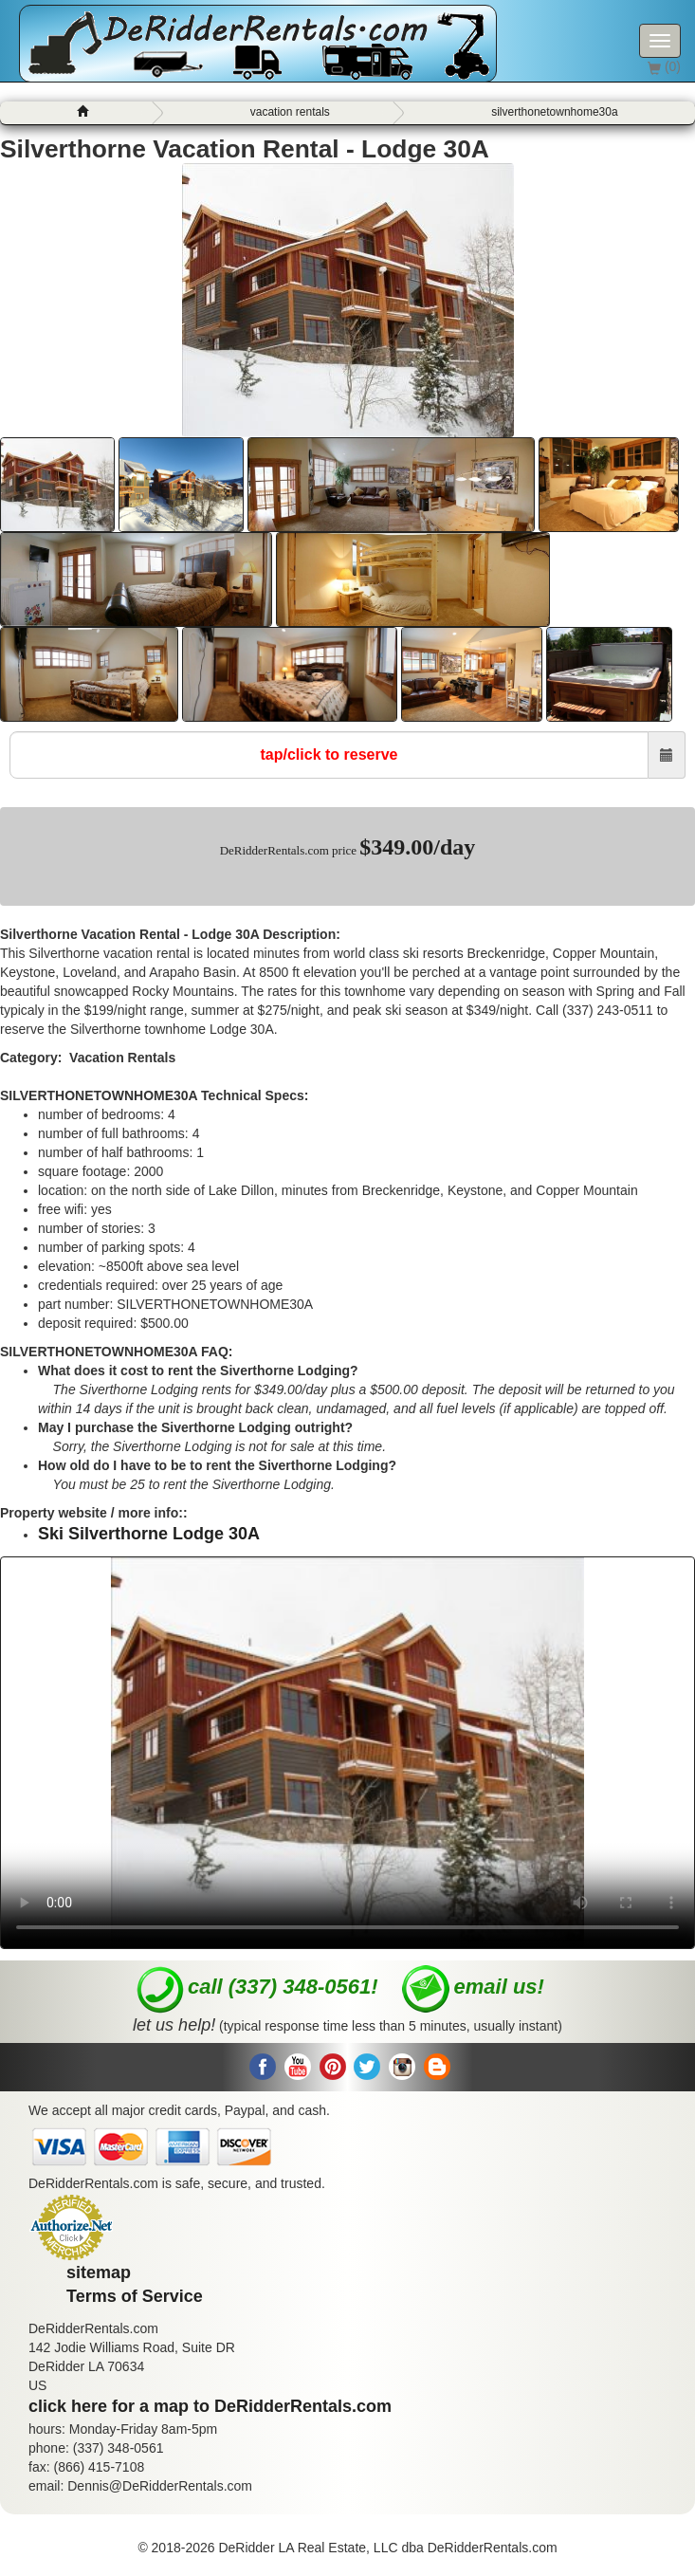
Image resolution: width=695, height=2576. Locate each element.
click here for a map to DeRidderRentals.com (210, 2406)
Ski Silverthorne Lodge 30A (149, 1533)
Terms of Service (134, 2296)
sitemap (98, 2272)
